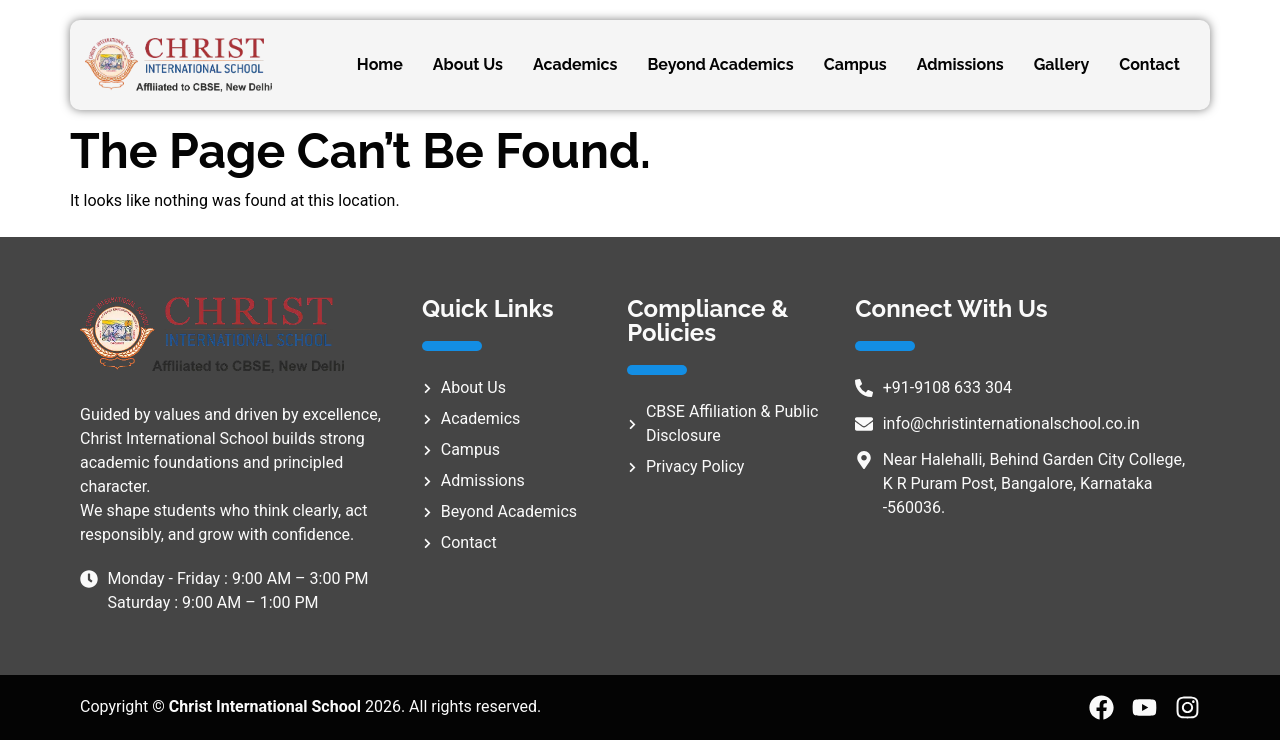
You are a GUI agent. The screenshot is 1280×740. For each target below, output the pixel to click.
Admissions (960, 64)
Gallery (1062, 64)
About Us (468, 64)
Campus (855, 64)
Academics (575, 64)
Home (380, 64)
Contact (1149, 64)
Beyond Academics (720, 64)
